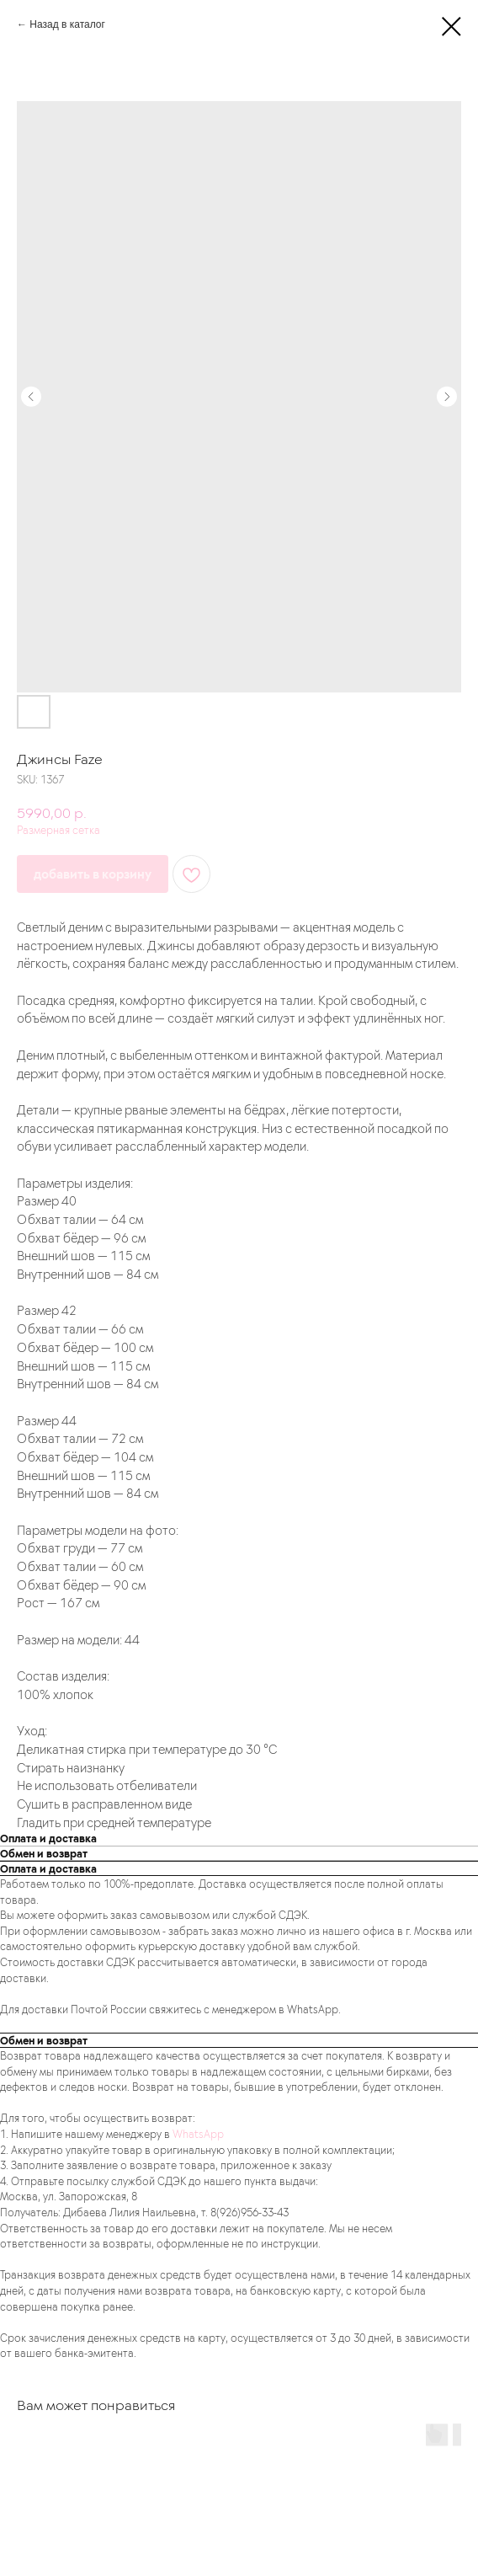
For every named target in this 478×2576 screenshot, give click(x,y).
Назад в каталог (67, 24)
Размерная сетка (58, 829)
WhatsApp (198, 2133)
